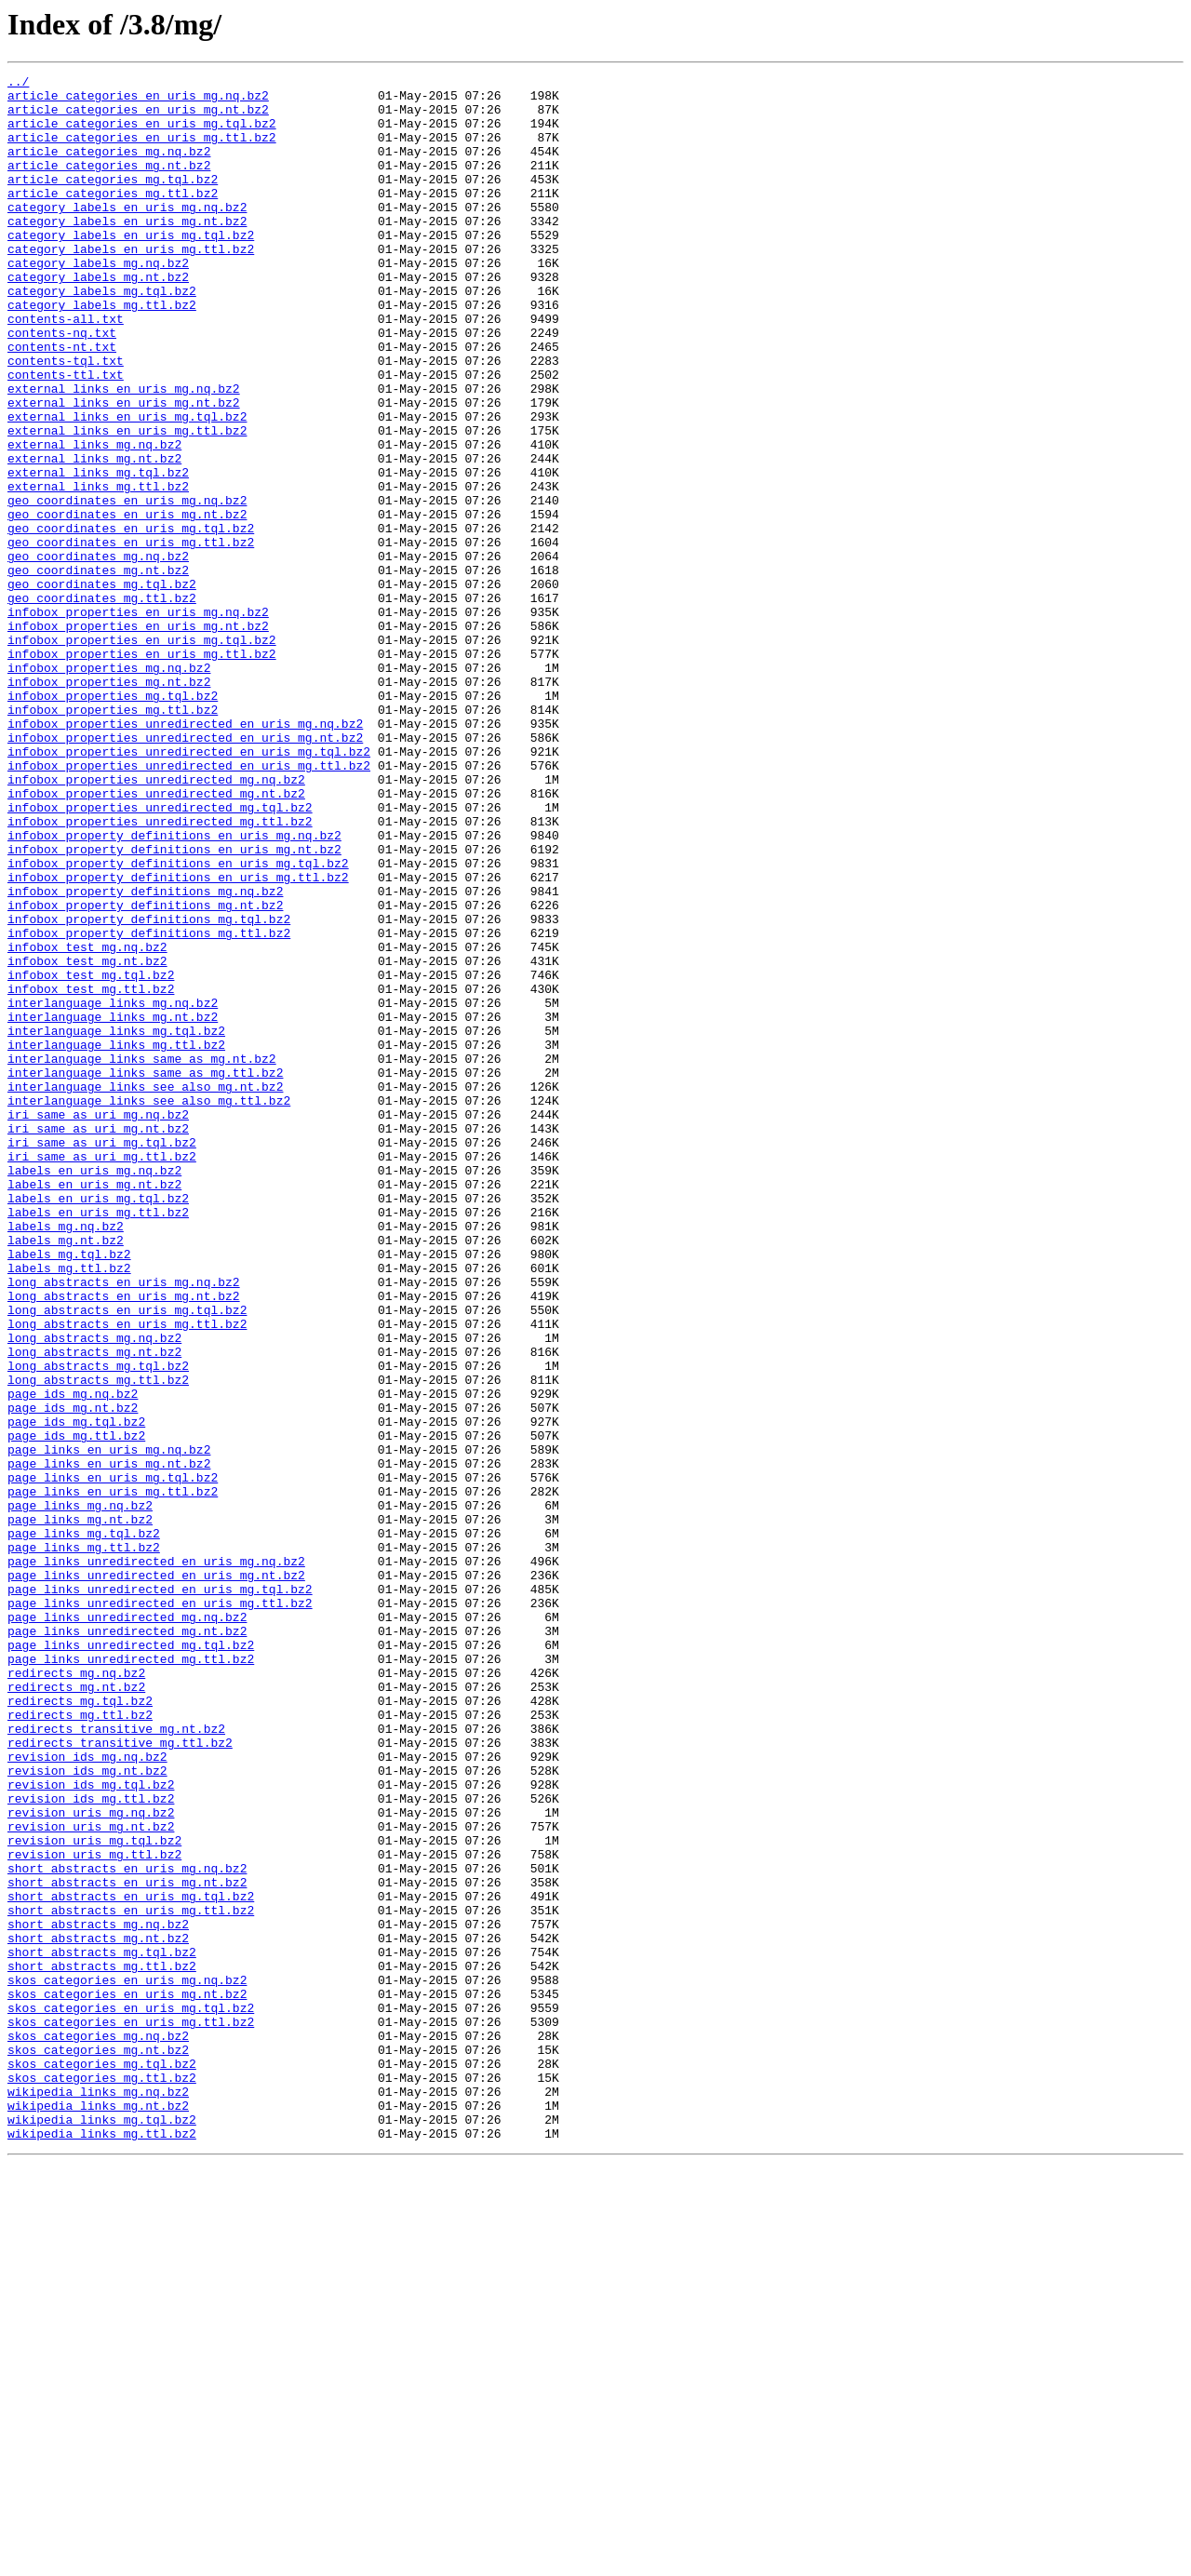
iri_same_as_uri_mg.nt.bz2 (98, 1340)
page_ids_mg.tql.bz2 (76, 1692)
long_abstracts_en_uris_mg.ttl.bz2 (127, 1574)
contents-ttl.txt (65, 435)
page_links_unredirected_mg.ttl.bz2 (130, 1976)
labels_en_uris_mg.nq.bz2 (94, 1390)
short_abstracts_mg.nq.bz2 (98, 2295)
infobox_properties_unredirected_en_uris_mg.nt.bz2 (185, 871)
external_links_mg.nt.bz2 (94, 536)
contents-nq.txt (61, 385)
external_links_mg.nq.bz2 (94, 519)
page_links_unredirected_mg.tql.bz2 (130, 1960)
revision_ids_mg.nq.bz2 (87, 2094)
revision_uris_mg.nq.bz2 (90, 2161)
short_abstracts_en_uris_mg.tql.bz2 (130, 2261)
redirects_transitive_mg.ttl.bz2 (120, 2077)
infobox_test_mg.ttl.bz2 (90, 1172)
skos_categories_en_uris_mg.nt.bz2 (127, 2378)
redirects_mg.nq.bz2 (76, 1993)
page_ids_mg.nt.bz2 (72, 1675)
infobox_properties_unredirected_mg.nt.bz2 (156, 938)
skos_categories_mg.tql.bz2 (101, 2462)
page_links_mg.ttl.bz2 (83, 1842)
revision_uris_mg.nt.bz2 (90, 2177)
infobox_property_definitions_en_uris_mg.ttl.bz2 (178, 1038)
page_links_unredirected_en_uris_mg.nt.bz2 (156, 1876)
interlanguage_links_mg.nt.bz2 (112, 1206)
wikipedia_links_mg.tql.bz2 (101, 2529)
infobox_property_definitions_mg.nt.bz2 (145, 1072)
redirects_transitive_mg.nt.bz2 (116, 2060)
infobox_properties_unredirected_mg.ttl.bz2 (160, 971)
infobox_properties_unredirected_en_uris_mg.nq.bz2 (185, 854)
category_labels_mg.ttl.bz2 (101, 351)
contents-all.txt (65, 368)
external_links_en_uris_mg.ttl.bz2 (127, 502)
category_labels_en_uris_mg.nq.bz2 (127, 234)
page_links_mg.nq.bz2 (80, 1792)
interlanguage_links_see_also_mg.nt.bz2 (145, 1289)
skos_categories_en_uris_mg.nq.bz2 (127, 2362)
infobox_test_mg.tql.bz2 (90, 1155)
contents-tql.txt (65, 418)
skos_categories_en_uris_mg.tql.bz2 (130, 2395)
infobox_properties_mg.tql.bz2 (112, 820)
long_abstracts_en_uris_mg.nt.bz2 (123, 1541)
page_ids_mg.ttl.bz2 (76, 1708)
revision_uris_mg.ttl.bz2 (94, 2211)
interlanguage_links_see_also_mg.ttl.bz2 (148, 1306)
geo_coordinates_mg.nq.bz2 (98, 653)
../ (18, 83)
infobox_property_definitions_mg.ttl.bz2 (148, 1105)
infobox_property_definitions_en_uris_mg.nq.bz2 (174, 988)
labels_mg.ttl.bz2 (69, 1507)
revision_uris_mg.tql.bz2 (94, 2194)
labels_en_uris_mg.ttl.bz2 (98, 1440)
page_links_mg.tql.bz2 (83, 1826)
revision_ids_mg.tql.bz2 (90, 2127)
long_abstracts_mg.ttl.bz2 (98, 1641)
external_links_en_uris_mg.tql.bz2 (127, 485)
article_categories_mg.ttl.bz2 (112, 217)
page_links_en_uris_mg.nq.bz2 (108, 1725)
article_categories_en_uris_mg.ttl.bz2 (141, 150)
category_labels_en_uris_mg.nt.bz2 (127, 251)
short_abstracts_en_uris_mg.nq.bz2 (127, 2228)
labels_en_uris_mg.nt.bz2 (94, 1407)
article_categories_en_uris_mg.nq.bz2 (138, 100)
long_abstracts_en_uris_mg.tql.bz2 (127, 1558)
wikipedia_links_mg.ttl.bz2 (101, 2546)
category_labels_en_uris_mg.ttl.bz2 (130, 284)
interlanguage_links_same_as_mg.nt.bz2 (141, 1256)
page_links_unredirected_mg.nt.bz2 (127, 1943)
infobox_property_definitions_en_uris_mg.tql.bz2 (178, 1021)
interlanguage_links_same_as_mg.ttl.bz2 (145, 1273)
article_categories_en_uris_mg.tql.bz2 (141, 134)
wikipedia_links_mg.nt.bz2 (98, 2512)
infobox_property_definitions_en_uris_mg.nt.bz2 (174, 1005)
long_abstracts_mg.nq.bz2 (94, 1591)
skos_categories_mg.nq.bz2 (98, 2429)
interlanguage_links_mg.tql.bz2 (116, 1222)
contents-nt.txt (61, 402)
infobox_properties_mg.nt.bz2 (108, 804)
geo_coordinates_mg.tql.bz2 (101, 686)
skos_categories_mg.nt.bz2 (98, 2445)
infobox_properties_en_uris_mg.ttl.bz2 (141, 770)
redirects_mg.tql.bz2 (80, 2027)
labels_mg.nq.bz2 (65, 1457)
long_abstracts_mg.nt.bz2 (94, 1608)
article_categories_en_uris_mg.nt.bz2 (138, 117)
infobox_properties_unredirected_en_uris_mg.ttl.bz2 (188, 904)
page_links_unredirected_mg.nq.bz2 (127, 1926)
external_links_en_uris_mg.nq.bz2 (123, 452)
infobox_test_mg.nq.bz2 (87, 1122)
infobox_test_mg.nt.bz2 (87, 1139)
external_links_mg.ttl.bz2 (98, 569)
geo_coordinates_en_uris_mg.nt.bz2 (127, 603)
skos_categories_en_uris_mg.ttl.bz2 (130, 2412)
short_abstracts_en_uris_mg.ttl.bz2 (130, 2278)
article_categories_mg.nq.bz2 (108, 167)
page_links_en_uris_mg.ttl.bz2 (112, 1775)
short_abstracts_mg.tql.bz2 (101, 2328)
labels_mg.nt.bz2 (65, 1474)
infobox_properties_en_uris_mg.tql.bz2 (141, 753)
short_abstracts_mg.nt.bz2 (98, 2311)
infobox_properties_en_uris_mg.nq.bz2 (138, 720)
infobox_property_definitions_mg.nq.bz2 (145, 1055)
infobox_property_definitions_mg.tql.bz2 (148, 1088)
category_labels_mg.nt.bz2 (98, 318)
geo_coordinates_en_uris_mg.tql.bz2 (130, 619)
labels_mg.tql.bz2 (69, 1491)
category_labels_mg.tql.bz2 (101, 335)
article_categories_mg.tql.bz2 (112, 201)
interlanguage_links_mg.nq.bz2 (112, 1189)
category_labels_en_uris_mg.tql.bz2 (130, 268)
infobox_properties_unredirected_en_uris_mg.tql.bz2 (188, 887)
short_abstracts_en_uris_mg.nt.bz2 (127, 2244)
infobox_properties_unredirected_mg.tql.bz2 (160, 954)
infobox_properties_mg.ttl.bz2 (112, 837)
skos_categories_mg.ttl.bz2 (101, 2479)
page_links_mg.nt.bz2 (80, 1809)
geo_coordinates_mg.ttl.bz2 (101, 703)
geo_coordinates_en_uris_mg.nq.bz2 (127, 586)
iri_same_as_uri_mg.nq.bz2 (98, 1323)
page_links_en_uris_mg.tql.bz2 (112, 1759)
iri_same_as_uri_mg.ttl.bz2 (101, 1373)
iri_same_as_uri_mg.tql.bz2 (101, 1356)
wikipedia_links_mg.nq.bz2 (98, 2496)
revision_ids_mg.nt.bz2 (87, 2110)
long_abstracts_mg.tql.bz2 (98, 1625)
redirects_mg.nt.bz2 (76, 2010)
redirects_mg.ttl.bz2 (80, 2043)
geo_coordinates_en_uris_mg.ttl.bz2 (130, 636)
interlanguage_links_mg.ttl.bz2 (116, 1239)
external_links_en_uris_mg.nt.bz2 (123, 469)
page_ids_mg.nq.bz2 (72, 1658)
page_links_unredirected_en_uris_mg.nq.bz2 (156, 1859)
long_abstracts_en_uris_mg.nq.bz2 (123, 1524)
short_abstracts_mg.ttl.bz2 (101, 2345)
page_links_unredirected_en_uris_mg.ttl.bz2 (160, 1909)
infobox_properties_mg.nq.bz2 (108, 787)
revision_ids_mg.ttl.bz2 (90, 2144)
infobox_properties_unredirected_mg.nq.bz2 (156, 921)
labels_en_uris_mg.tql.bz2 (98, 1423)
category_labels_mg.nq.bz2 (98, 301)
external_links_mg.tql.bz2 (98, 552)
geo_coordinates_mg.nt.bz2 (98, 670)
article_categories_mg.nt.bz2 (108, 184)
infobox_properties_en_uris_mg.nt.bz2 (138, 737)
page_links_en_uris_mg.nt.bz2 (108, 1742)
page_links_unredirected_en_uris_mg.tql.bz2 (160, 1893)
